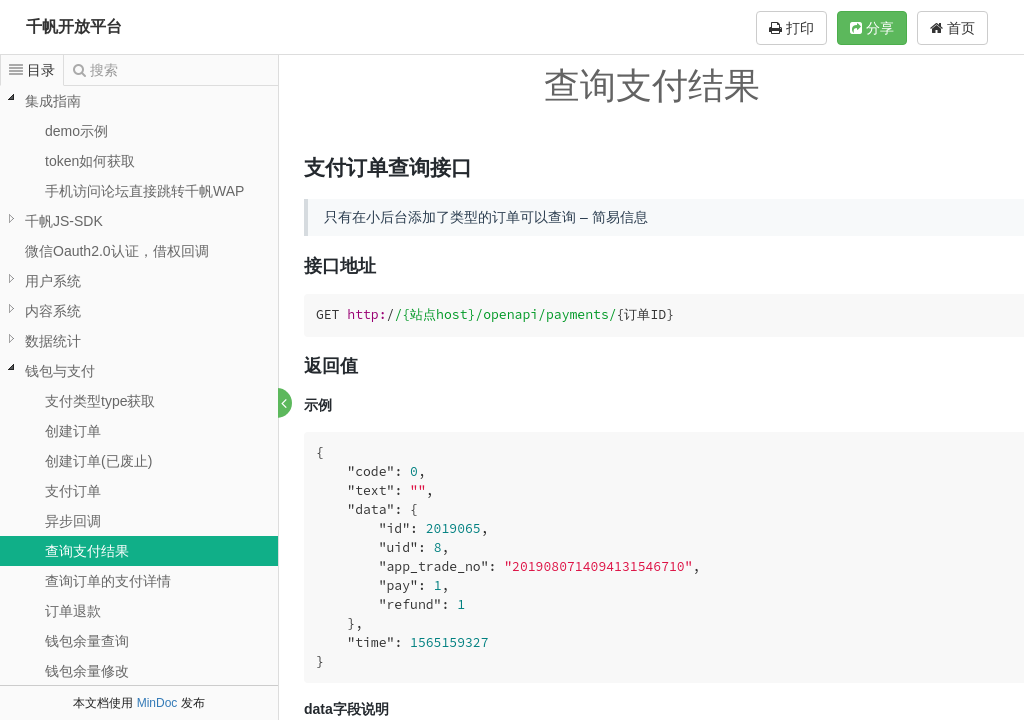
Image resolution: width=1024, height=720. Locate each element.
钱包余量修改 (87, 671)
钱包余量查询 (87, 641)
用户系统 (53, 281)
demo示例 (76, 131)
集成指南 (53, 101)
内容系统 (53, 311)
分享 (872, 28)
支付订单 (73, 491)
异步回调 (73, 521)
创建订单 (73, 431)
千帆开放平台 (74, 26)
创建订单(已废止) (98, 461)
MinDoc (157, 703)
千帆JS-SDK (64, 221)
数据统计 (53, 341)
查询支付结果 (87, 551)
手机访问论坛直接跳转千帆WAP (144, 191)
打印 (791, 28)
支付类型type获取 (100, 401)
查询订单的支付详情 (108, 581)
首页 (952, 28)
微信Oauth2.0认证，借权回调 (117, 251)
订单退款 (73, 611)
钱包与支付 (60, 371)
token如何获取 (90, 161)
